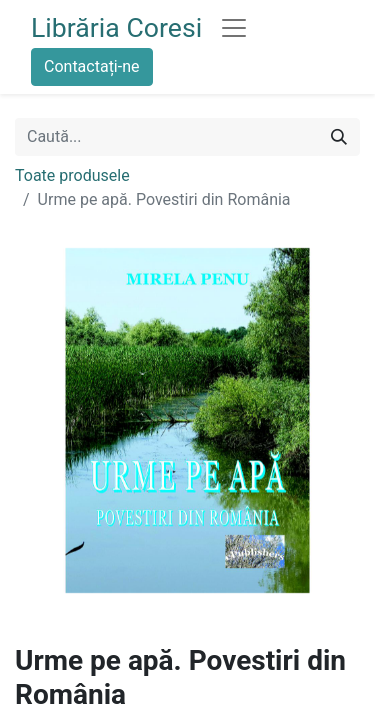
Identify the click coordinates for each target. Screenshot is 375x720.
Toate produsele (72, 175)
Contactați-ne (92, 66)
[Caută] (339, 137)
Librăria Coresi (116, 28)
